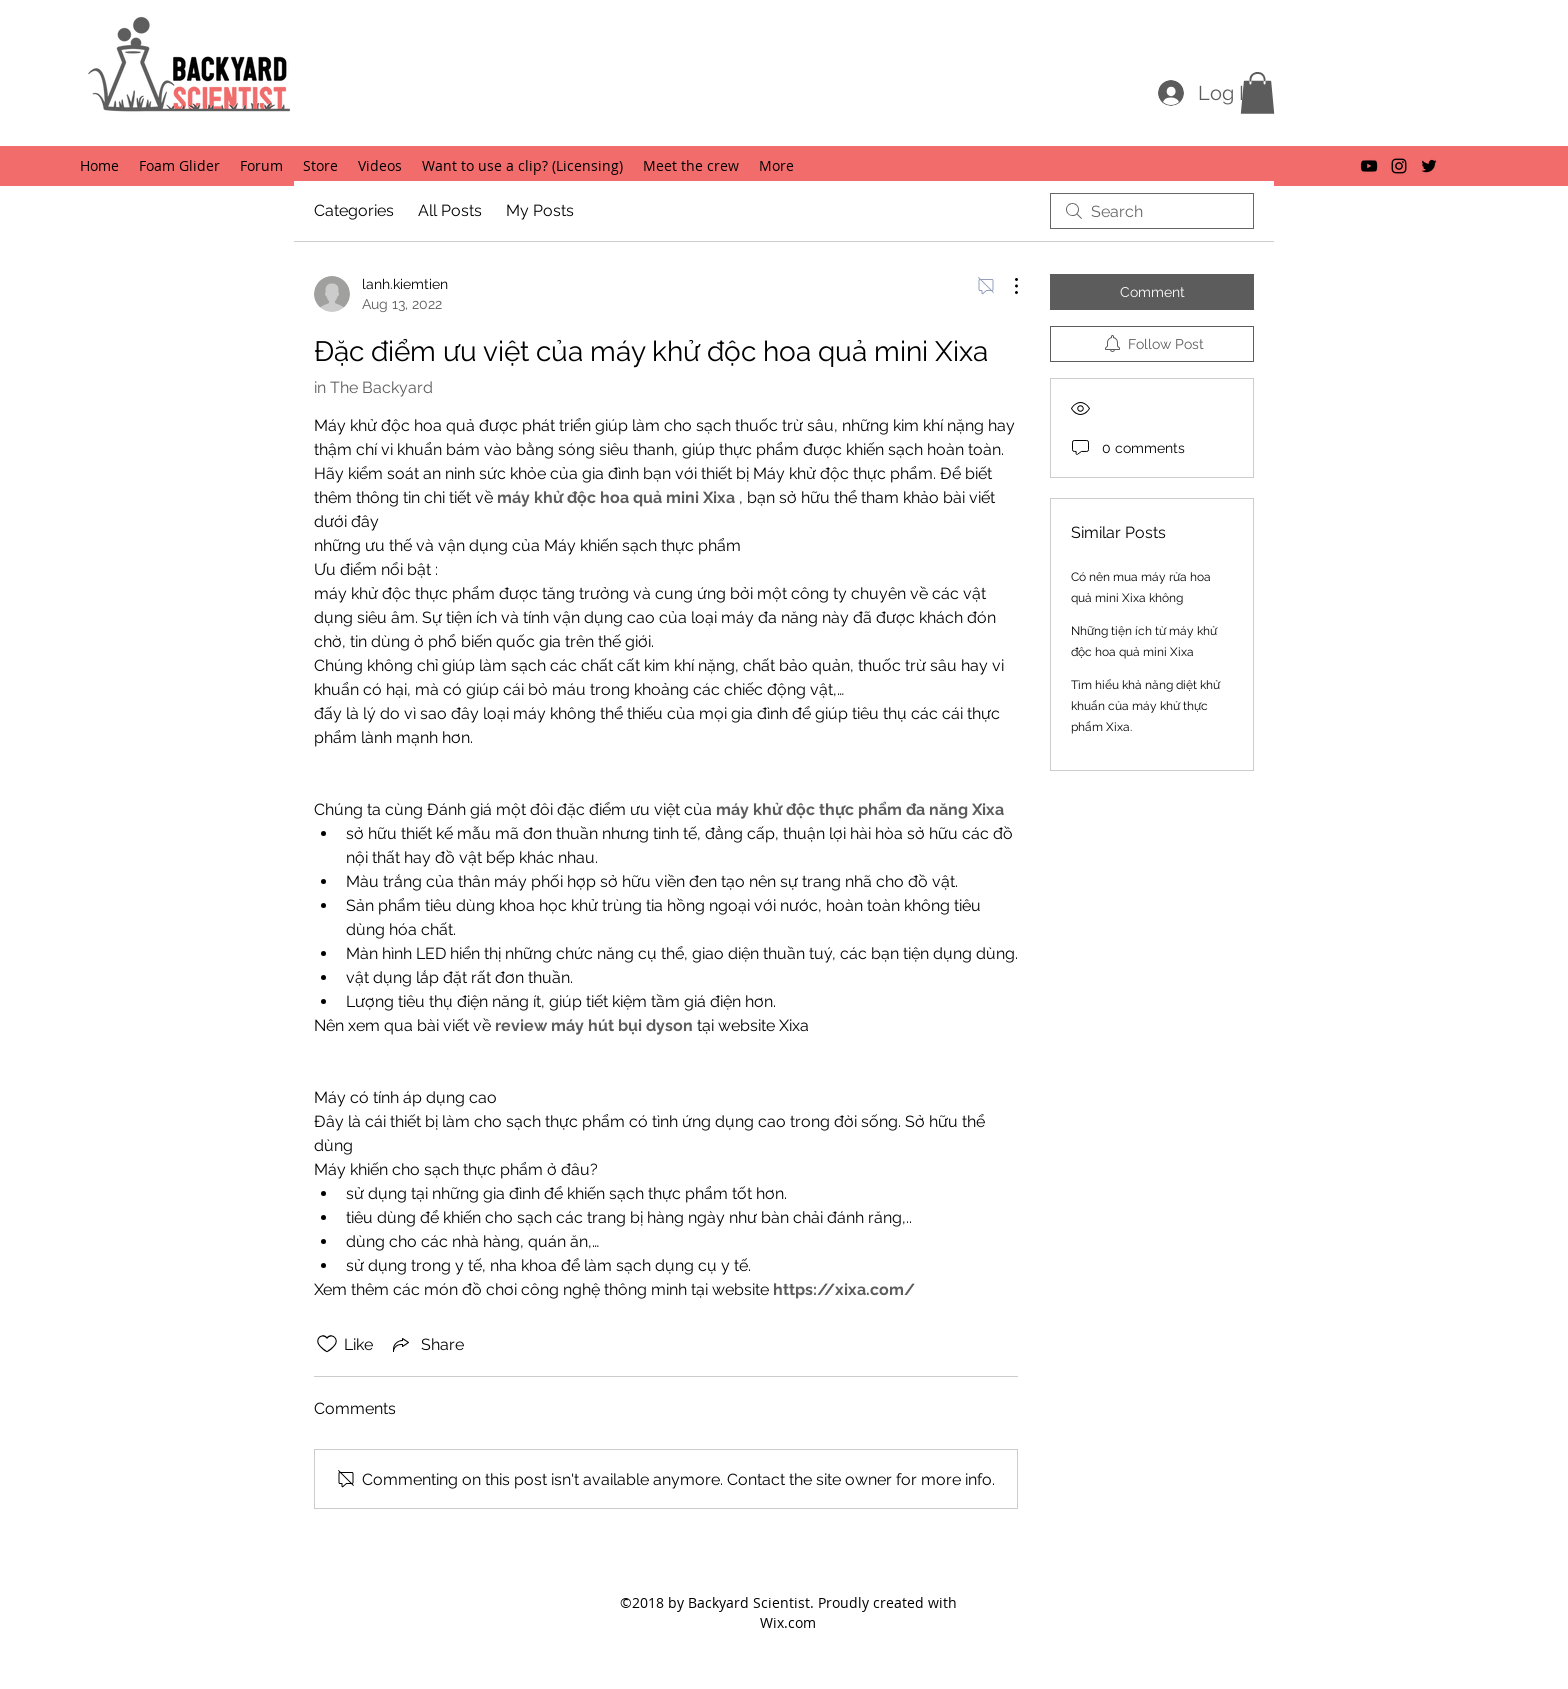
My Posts (540, 210)
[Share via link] (426, 1344)
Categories (354, 210)
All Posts (450, 210)
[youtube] (1369, 166)
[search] (1152, 211)
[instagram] (1399, 166)
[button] (1257, 93)
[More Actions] (1006, 286)
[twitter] (1429, 166)
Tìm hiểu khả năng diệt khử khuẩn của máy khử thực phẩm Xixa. (1145, 706)
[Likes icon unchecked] (327, 1344)
